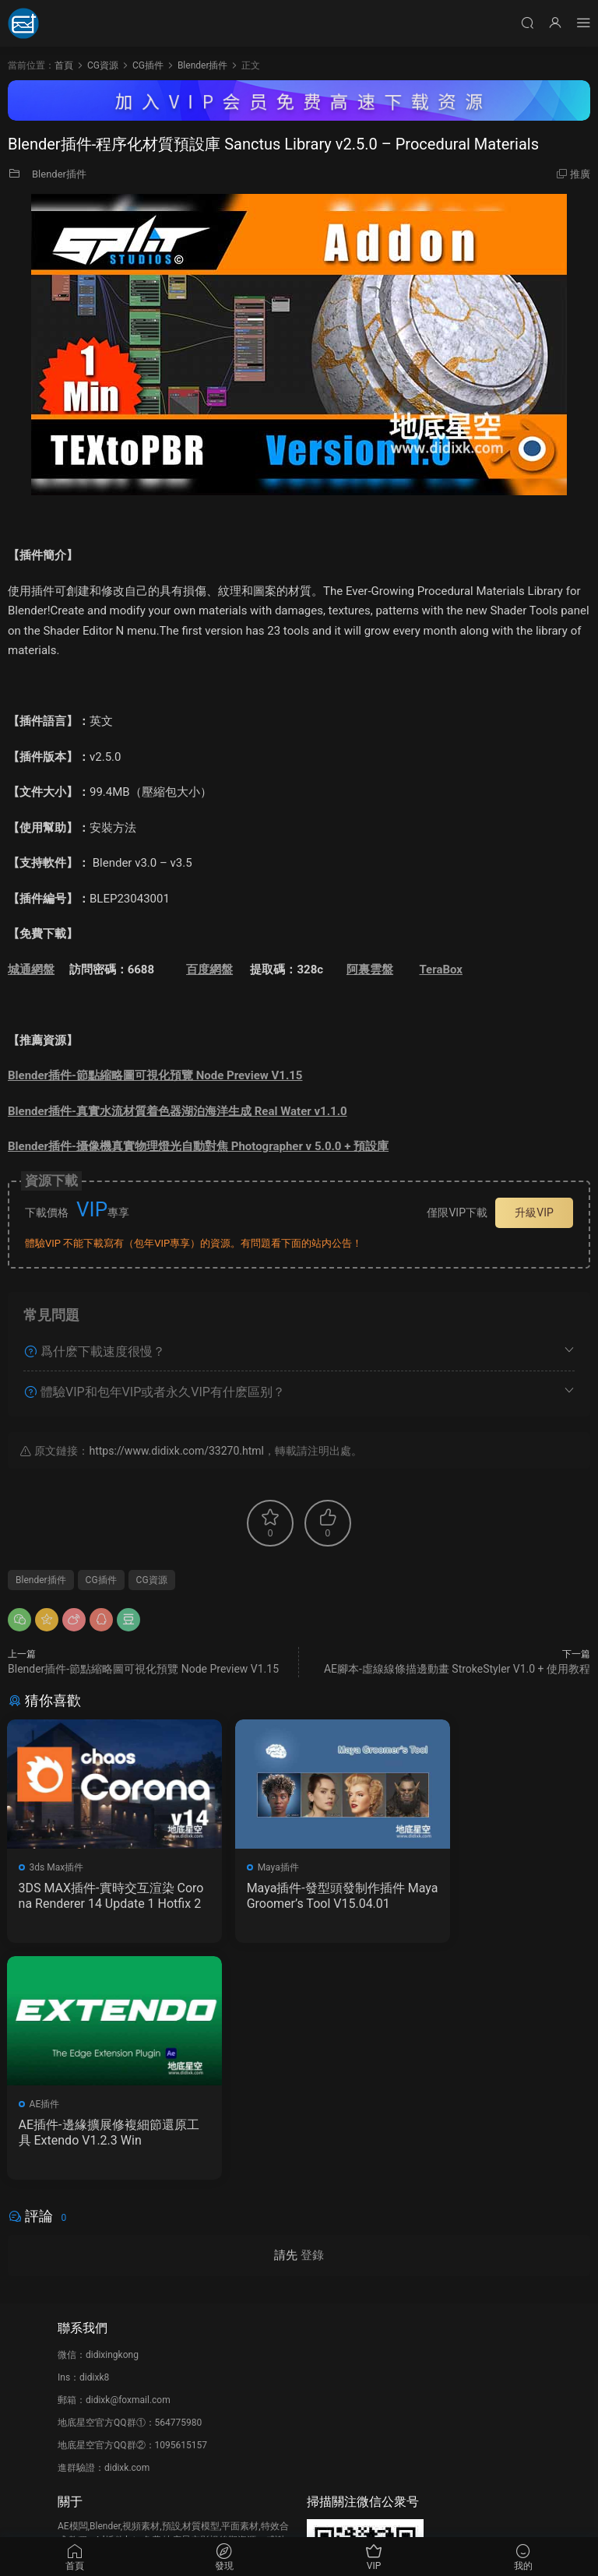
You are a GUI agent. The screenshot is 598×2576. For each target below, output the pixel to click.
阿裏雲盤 (369, 969)
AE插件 (444, 1867)
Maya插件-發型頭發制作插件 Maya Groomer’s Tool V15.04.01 (298, 1896)
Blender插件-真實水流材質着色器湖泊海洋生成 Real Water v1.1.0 (177, 1111)
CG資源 (151, 1580)
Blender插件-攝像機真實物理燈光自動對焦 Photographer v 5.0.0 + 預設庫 (198, 1146)
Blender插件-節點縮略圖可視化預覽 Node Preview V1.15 (155, 1075)
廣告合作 (76, 2410)
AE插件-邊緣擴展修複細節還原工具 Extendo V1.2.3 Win (496, 1896)
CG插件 (101, 1580)
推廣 (580, 174)
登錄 (312, 2021)
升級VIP (534, 1212)
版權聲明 (76, 2388)
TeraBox (441, 969)
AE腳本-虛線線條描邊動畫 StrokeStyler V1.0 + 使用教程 (457, 1669)
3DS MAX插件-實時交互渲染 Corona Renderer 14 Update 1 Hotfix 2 (97, 1896)
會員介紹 (76, 2365)
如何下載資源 (86, 2343)
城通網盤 (31, 969)
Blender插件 (59, 174)
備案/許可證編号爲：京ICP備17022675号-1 (299, 2514)
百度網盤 (209, 969)
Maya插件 (250, 1867)
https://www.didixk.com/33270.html (176, 1451)
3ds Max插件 (57, 1867)
